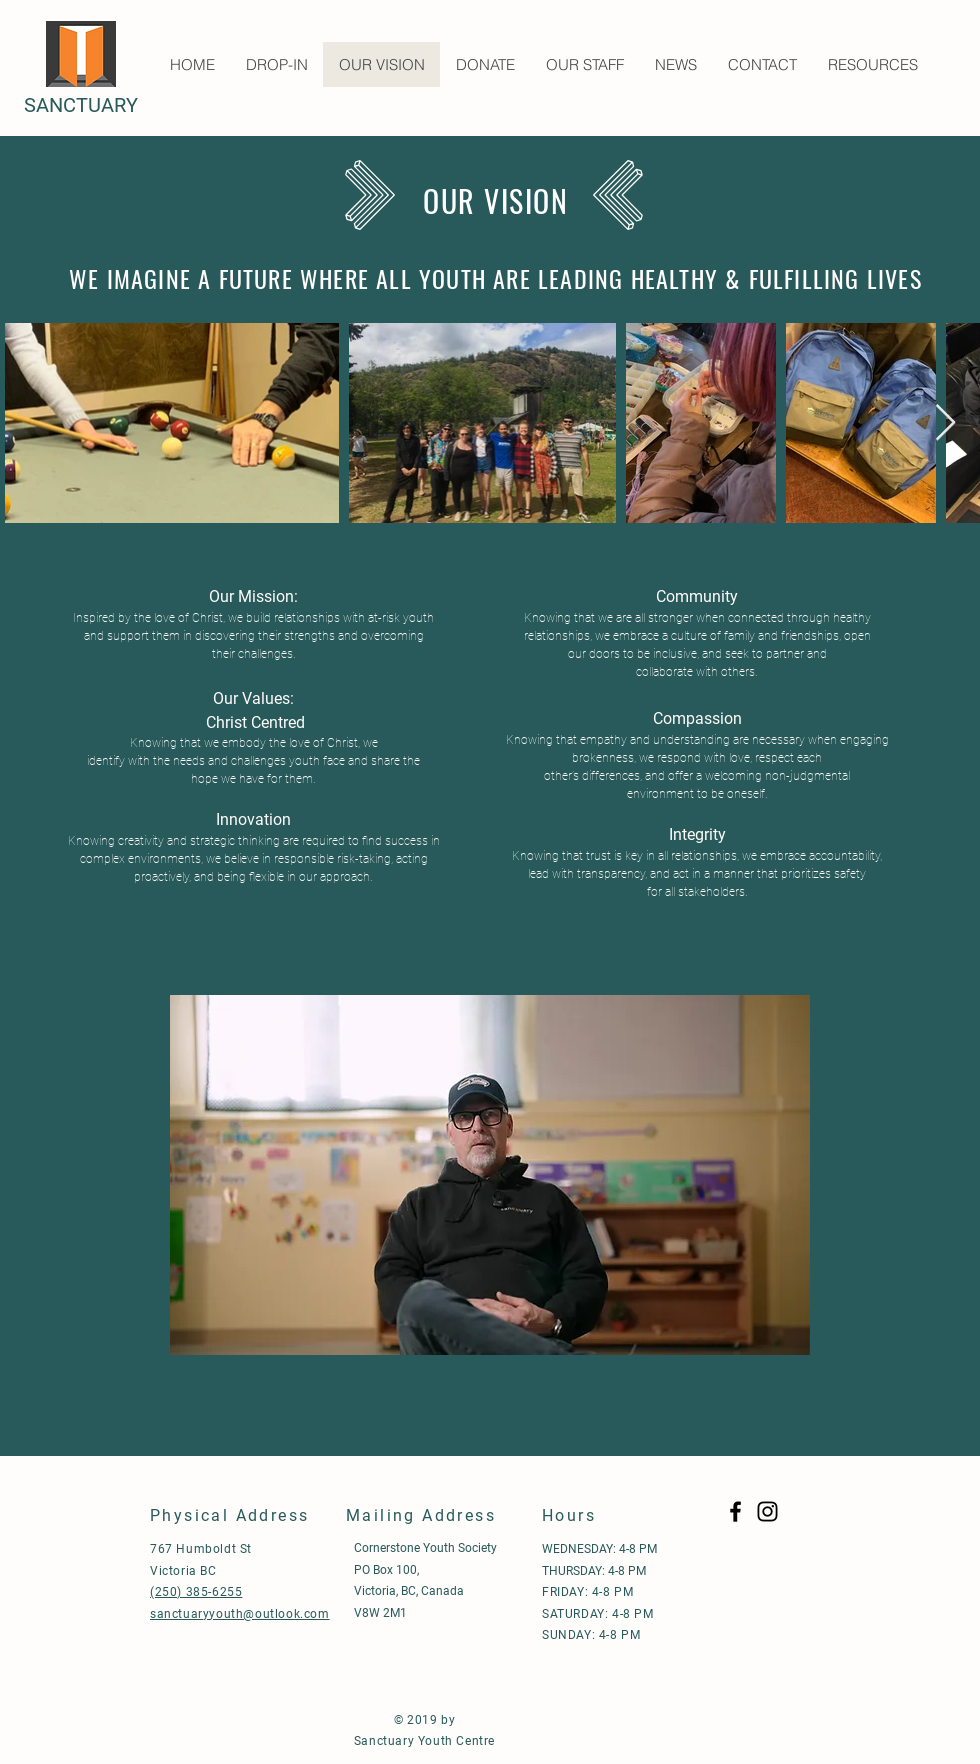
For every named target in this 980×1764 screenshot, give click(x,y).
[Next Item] (945, 423)
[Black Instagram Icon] (767, 1511)
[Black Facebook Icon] (735, 1511)
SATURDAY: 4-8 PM (598, 1614)
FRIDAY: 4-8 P (582, 1592)
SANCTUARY (81, 105)
